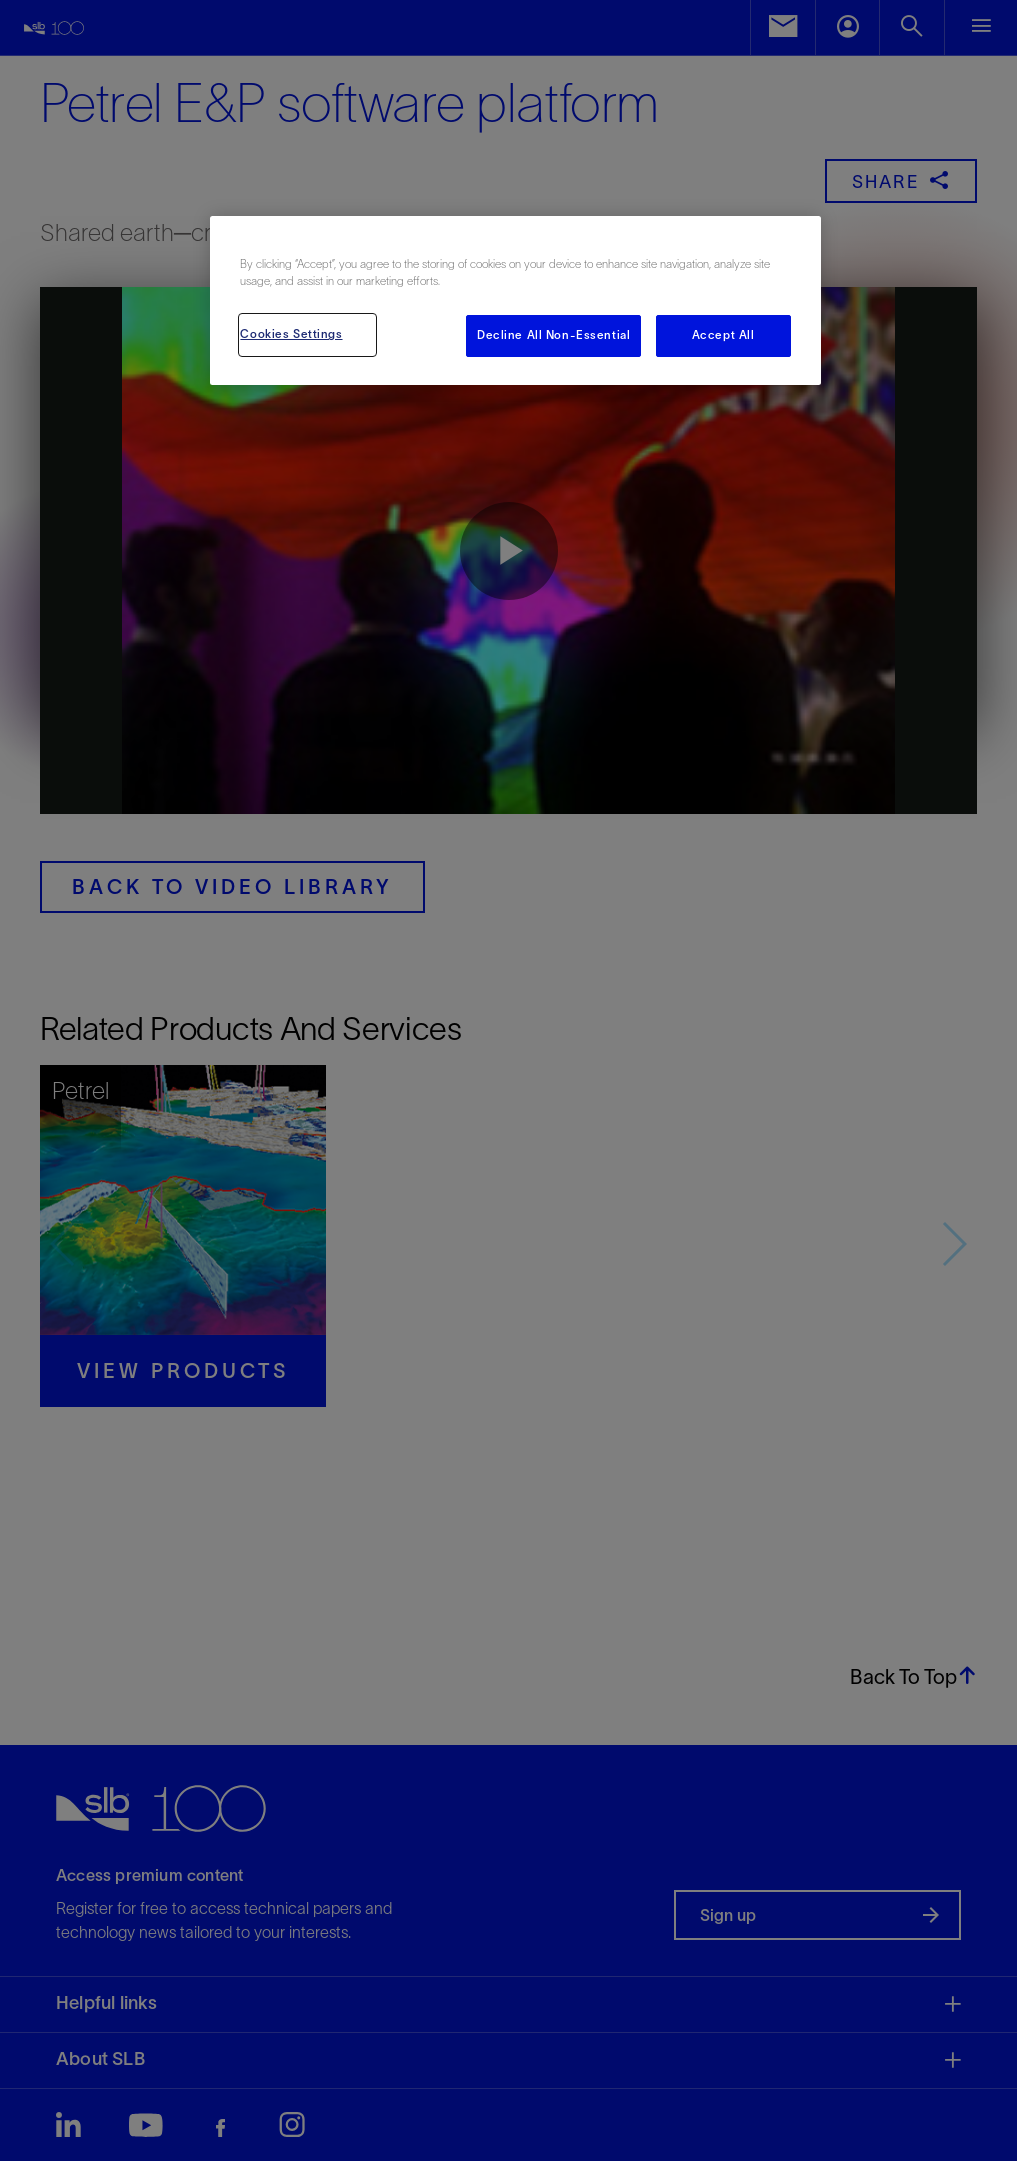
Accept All (723, 335)
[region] (515, 300)
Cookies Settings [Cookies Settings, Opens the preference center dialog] (291, 334)
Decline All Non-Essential (553, 335)
